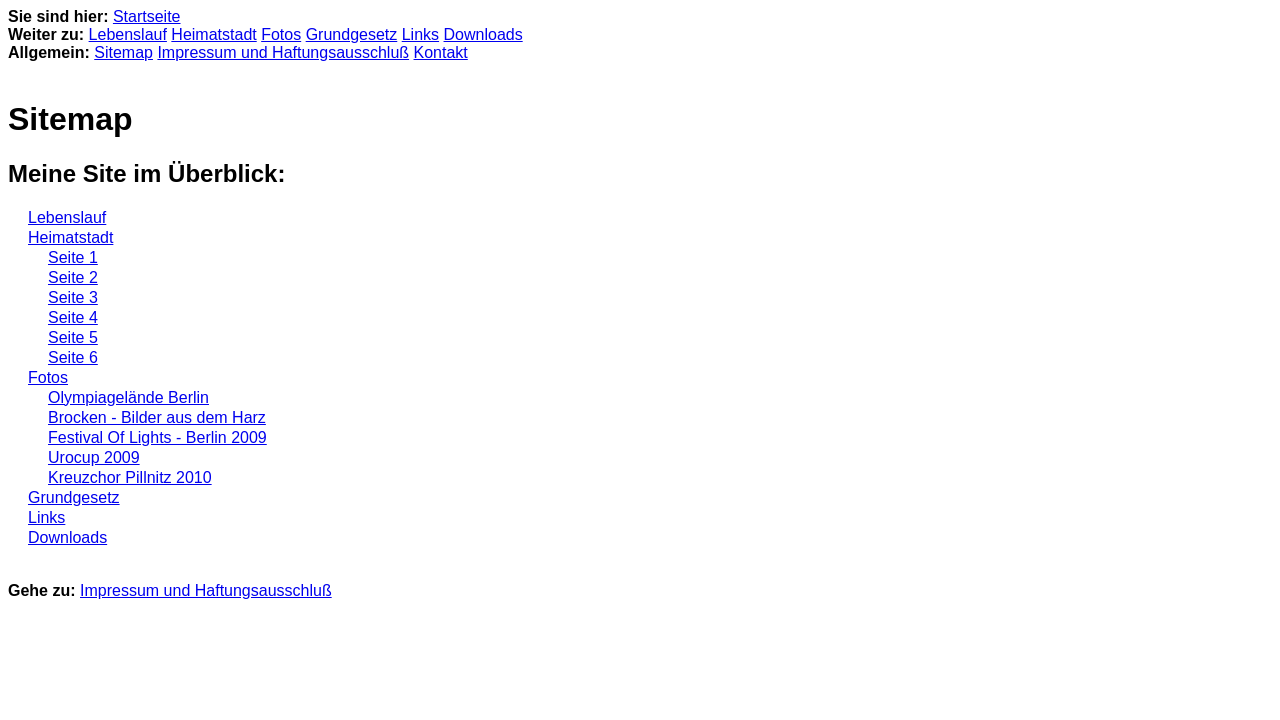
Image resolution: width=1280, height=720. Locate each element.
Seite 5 (73, 337)
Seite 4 (73, 317)
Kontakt (441, 52)
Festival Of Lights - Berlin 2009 (157, 437)
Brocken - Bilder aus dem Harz (157, 417)
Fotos (281, 34)
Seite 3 (73, 297)
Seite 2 (73, 277)
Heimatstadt (213, 34)
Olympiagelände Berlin (128, 397)
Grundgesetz (352, 34)
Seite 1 (73, 257)
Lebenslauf (128, 34)
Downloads (483, 34)
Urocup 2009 (94, 457)
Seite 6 (73, 357)
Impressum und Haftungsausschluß (283, 52)
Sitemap (123, 52)
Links (420, 34)
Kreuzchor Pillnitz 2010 (130, 477)
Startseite (147, 16)
